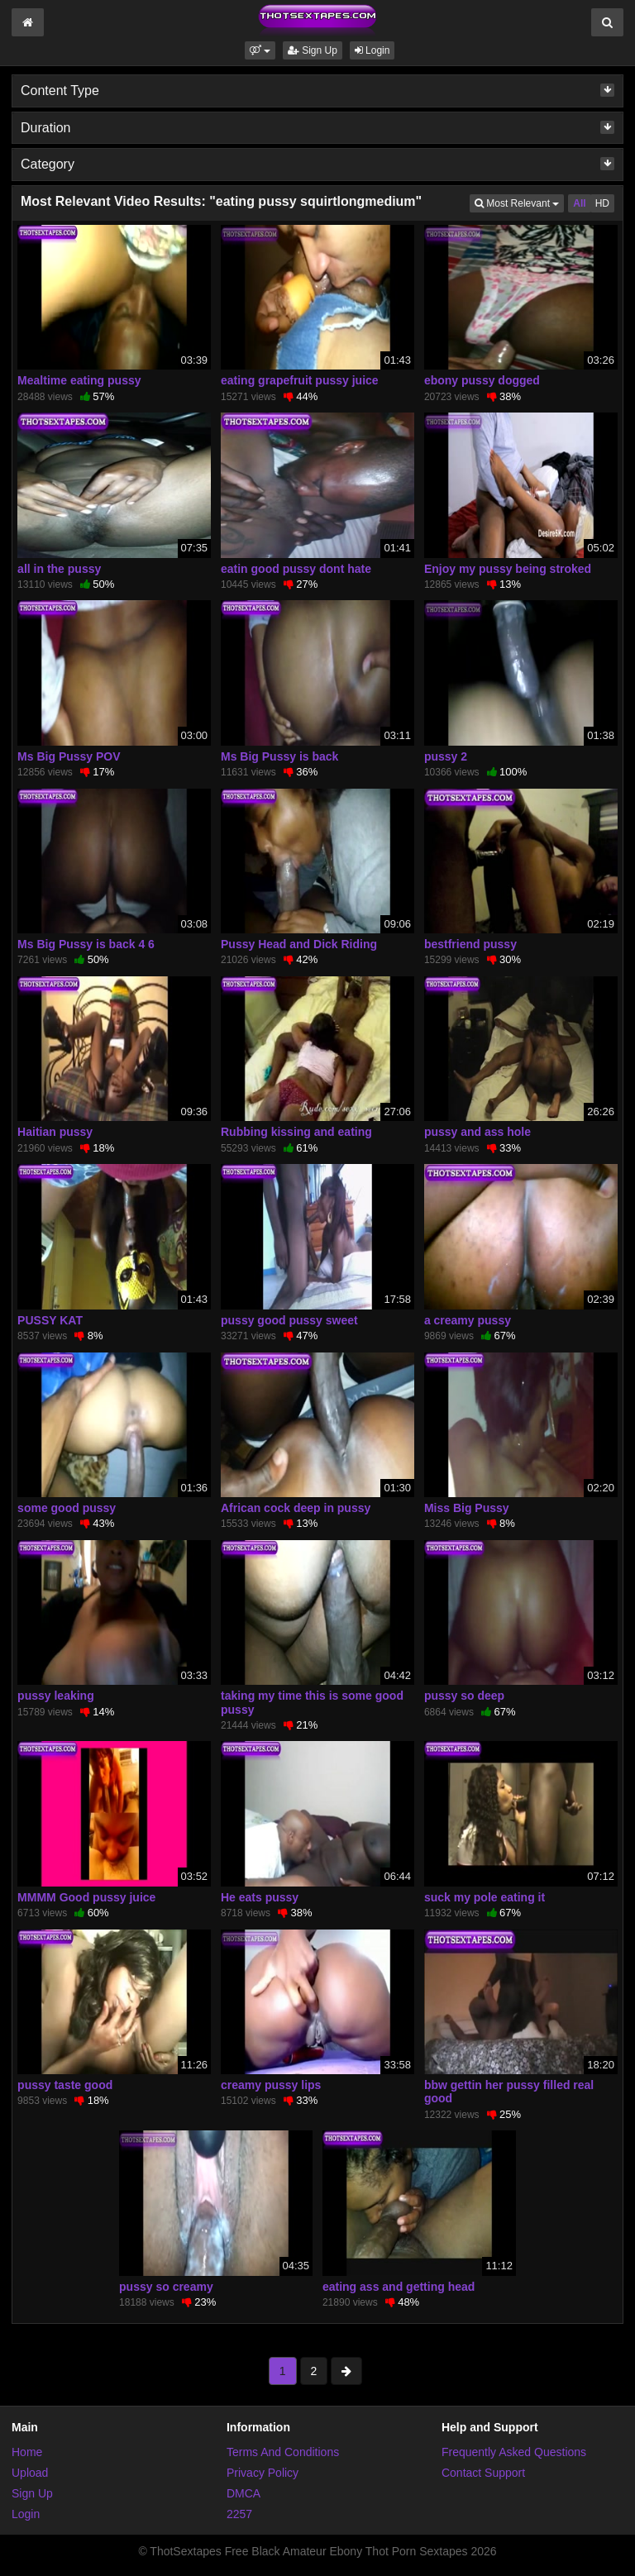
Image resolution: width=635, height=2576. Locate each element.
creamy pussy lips (271, 2085)
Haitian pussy (55, 1131)
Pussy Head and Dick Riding (299, 944)
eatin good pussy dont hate (296, 568)
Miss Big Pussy (466, 1508)
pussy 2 (445, 756)
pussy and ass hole (477, 1131)
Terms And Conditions (283, 2452)
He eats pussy (259, 1897)
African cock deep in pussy (295, 1508)
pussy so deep (464, 1695)
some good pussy (66, 1508)
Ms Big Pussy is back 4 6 (86, 944)
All (579, 203)
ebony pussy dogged (482, 380)
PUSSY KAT (50, 1320)
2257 (239, 2514)
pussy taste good (64, 2085)
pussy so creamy (166, 2286)
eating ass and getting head (398, 2286)
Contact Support (483, 2472)
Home (27, 2452)
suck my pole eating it (484, 1897)
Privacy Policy (262, 2472)
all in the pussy (59, 568)
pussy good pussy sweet (289, 1320)
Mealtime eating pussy (79, 380)
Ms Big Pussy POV (68, 756)
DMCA (243, 2493)
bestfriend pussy (470, 944)
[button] (260, 50)
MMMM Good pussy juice (86, 1897)
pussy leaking (55, 1695)
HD (602, 203)
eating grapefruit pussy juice (300, 380)
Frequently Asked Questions (514, 2452)
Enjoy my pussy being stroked (507, 568)
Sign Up (312, 50)
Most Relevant (519, 202)
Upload (30, 2472)
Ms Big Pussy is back (279, 756)
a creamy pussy (467, 1320)
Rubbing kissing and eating (296, 1131)
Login (372, 50)
